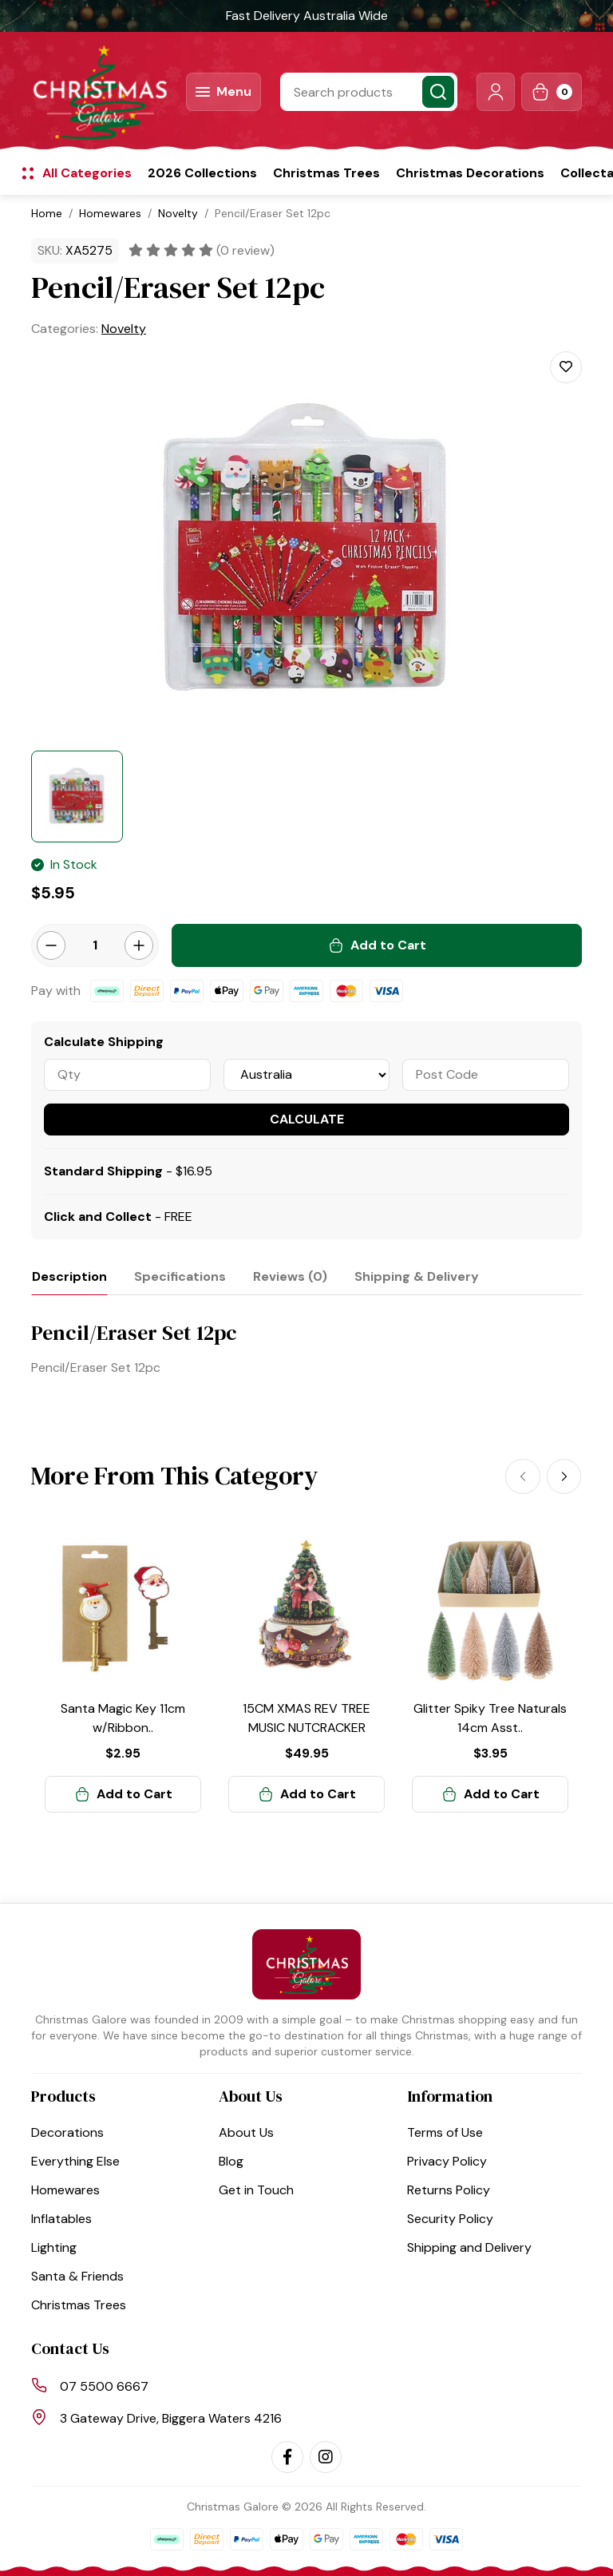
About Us (246, 2132)
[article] (123, 1671)
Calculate (307, 1119)
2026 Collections (202, 172)
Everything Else (75, 2161)
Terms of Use (445, 2132)
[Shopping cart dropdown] (551, 92)
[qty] (127, 1075)
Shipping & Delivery (416, 1276)
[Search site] (438, 92)
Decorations (67, 2132)
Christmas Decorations (470, 172)
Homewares (65, 2190)
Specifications (180, 1276)
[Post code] (485, 1075)
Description (69, 1276)
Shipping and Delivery (469, 2247)
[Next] (564, 1474)
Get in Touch (256, 2190)
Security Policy (450, 2218)
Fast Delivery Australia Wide (307, 15)
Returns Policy (448, 2190)
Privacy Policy (447, 2161)
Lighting (54, 2247)
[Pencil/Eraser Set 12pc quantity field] (95, 945)
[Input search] (368, 92)
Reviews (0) (290, 1276)
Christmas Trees (326, 172)
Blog (231, 2161)
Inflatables (61, 2218)
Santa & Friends (77, 2276)
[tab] (69, 1276)
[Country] (306, 1075)
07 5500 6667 (104, 2386)
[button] (496, 92)
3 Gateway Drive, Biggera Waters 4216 (171, 2418)
